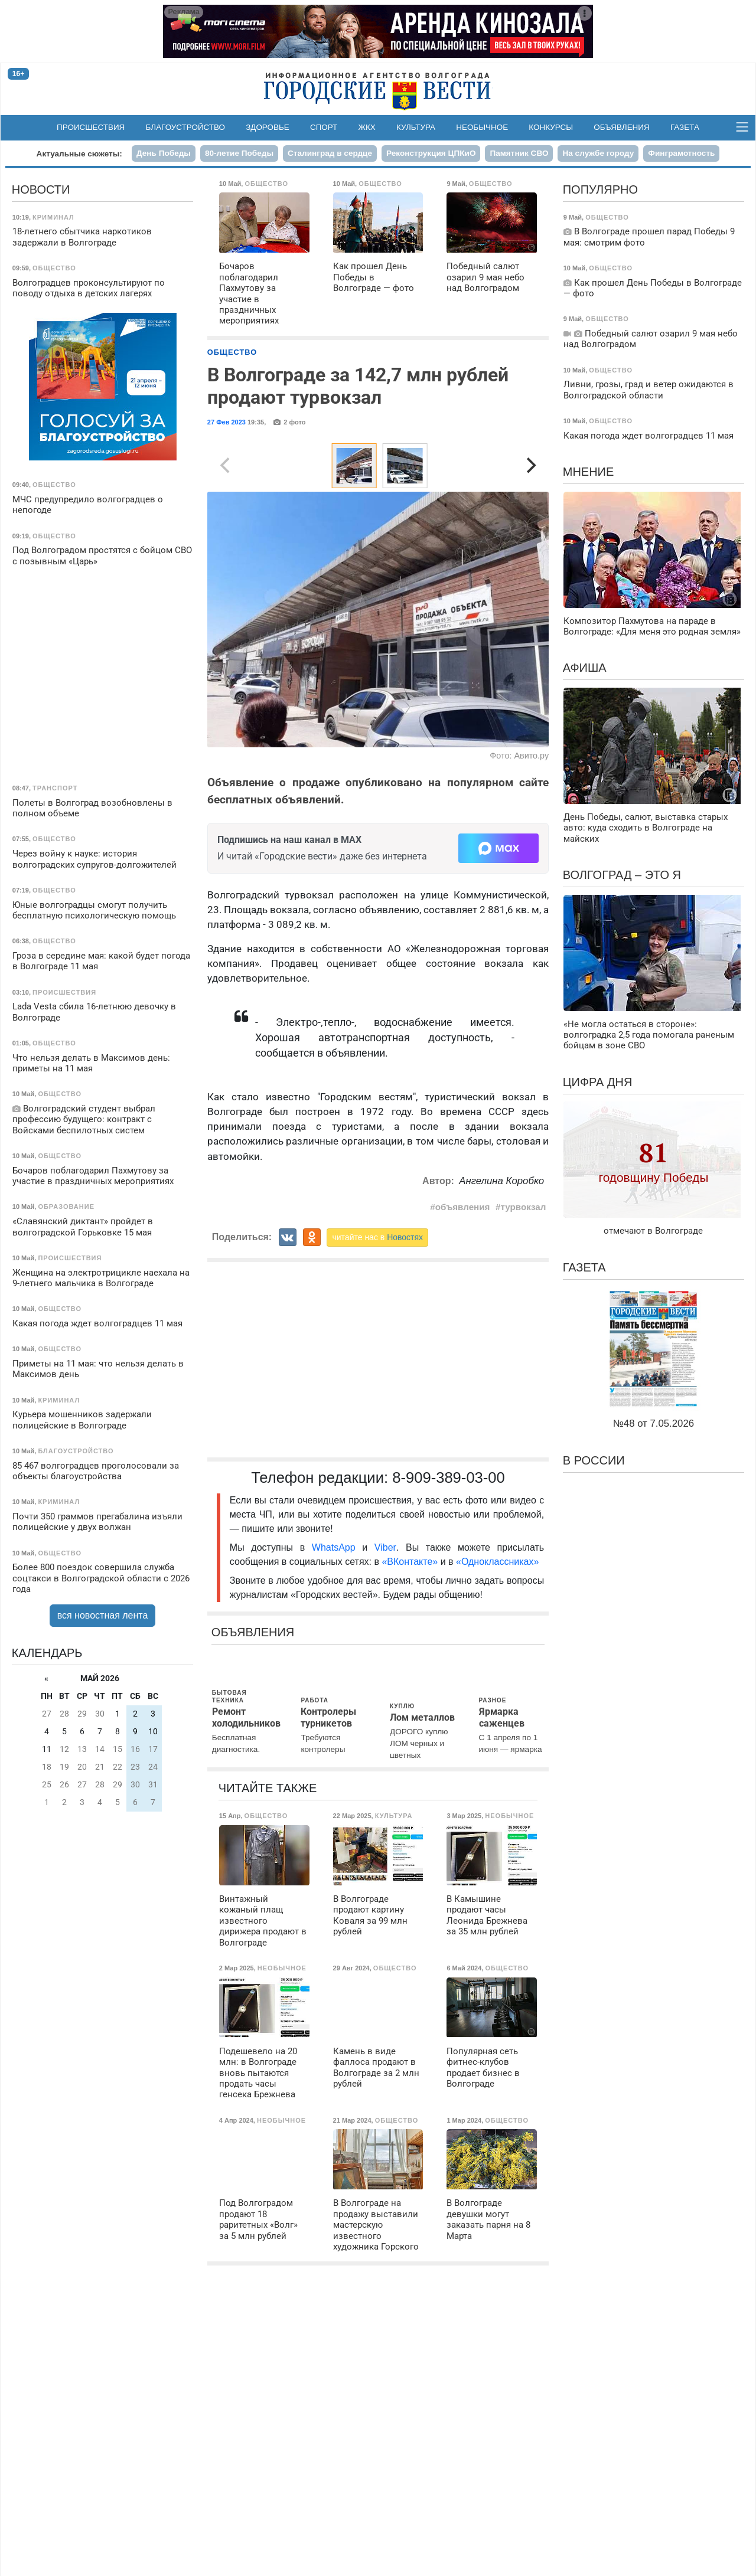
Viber (385, 1547)
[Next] (530, 466)
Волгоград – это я (622, 874)
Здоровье (267, 127)
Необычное (482, 127)
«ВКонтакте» (410, 1562)
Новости (41, 189)
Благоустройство (186, 127)
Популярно (600, 189)
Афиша (585, 667)
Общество (232, 352)
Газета (684, 127)
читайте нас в (377, 1237)
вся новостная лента (102, 1615)
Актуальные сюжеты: (79, 153)
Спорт (323, 127)
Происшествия (91, 127)
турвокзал (523, 1207)
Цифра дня (598, 1081)
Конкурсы (551, 127)
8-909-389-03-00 (448, 1477)
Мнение (588, 471)
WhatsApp (337, 1547)
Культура (415, 127)
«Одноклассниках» (497, 1562)
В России (594, 1460)
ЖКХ (367, 127)
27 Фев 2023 (226, 422)
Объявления (621, 127)
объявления (462, 1207)
